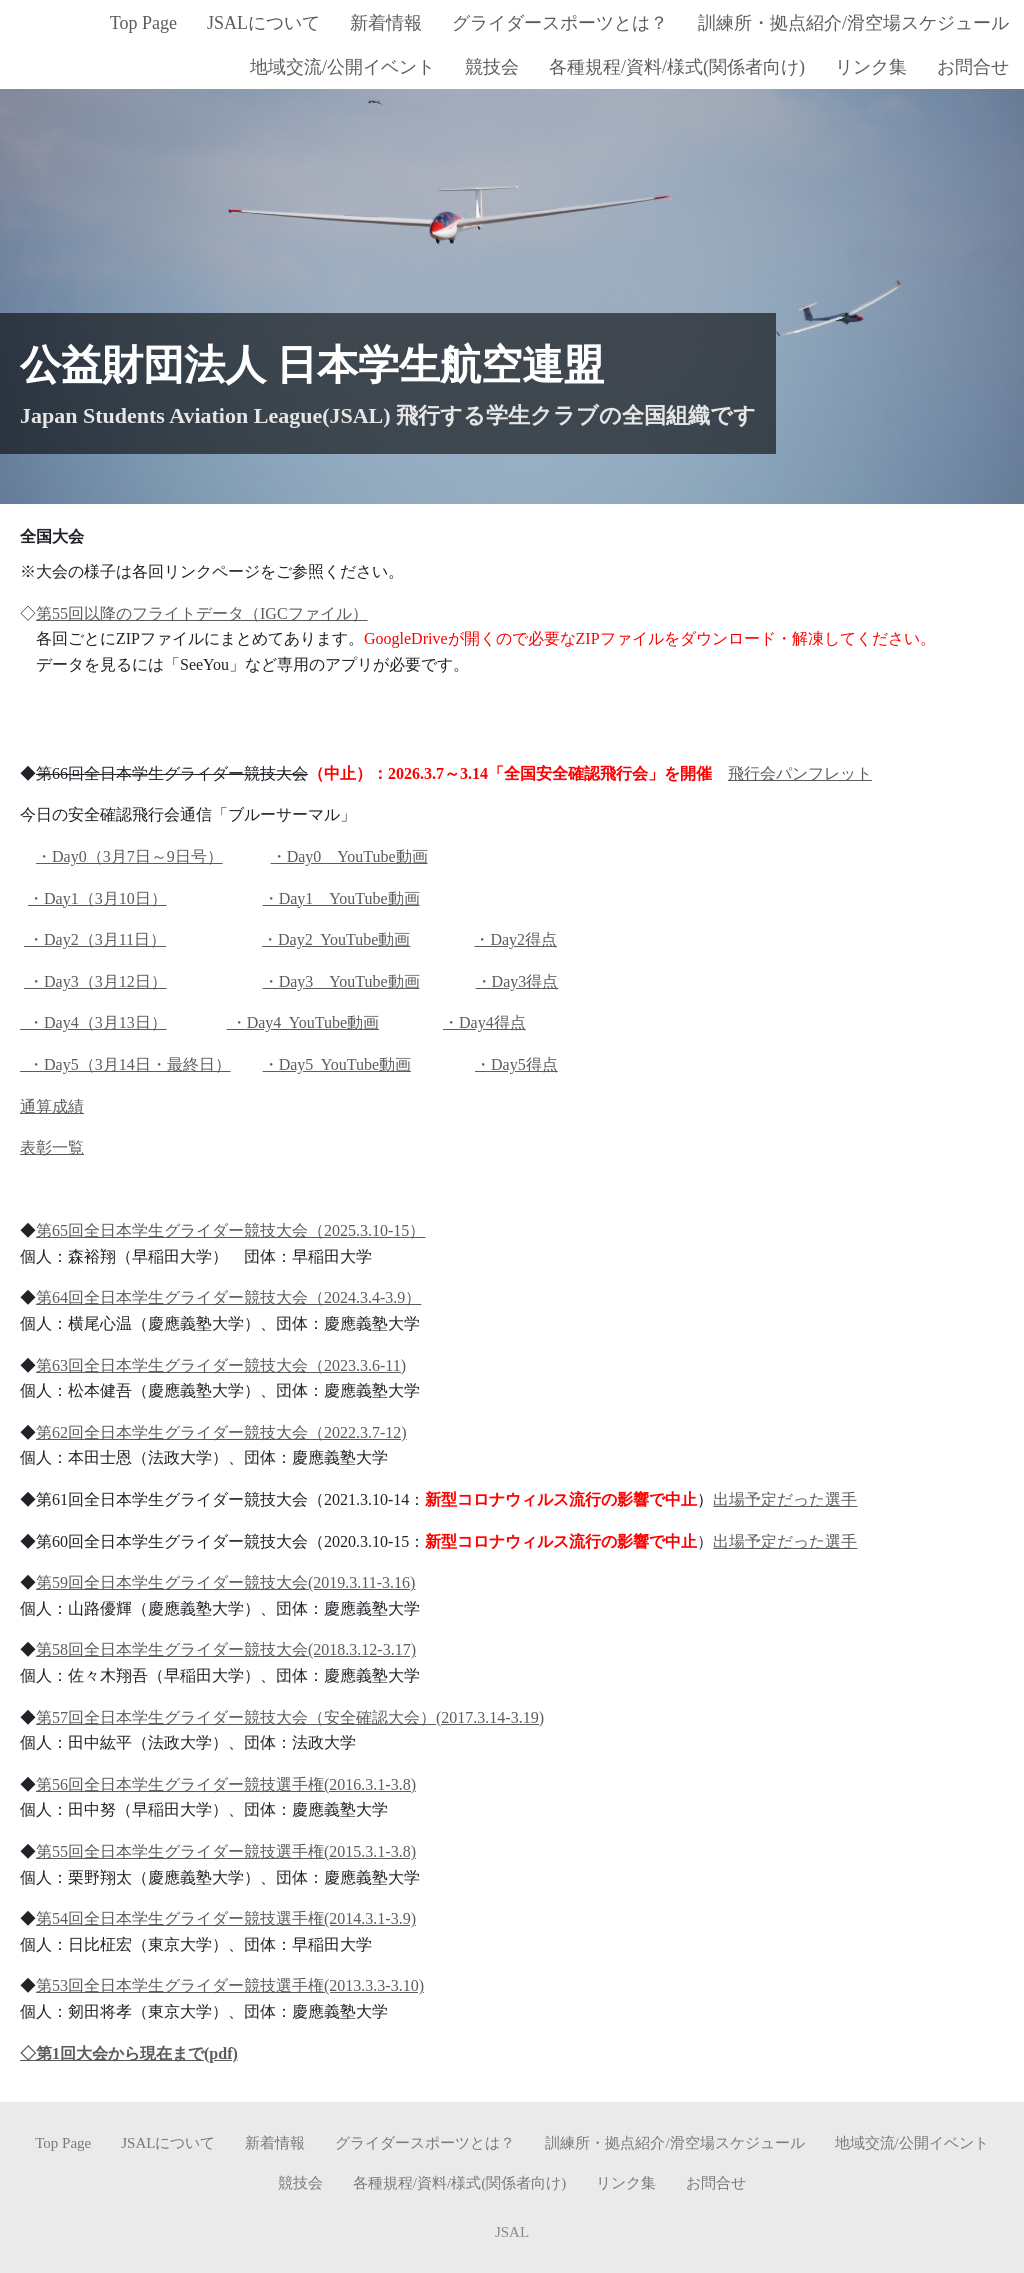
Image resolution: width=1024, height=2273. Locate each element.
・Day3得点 (517, 980)
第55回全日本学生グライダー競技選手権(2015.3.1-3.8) (226, 1850)
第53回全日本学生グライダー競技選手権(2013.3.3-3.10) (230, 1985)
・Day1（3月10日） (97, 897)
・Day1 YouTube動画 (341, 897)
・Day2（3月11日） (95, 939)
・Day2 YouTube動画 (336, 939)
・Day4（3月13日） (93, 1022)
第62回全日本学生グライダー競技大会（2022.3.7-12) (221, 1431)
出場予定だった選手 (785, 1498)
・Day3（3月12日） (95, 980)
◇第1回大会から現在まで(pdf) (129, 2052)
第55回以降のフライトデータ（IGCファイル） (202, 612)
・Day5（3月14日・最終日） (125, 1063)
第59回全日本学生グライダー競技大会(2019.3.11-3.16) (225, 1582)
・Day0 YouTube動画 (349, 855)
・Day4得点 (484, 1022)
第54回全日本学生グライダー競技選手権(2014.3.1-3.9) (226, 1918)
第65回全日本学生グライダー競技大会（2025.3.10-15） (230, 1230)
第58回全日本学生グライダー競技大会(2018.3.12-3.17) (226, 1649)
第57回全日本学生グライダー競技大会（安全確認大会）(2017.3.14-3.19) (290, 1716)
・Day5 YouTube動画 (337, 1063)
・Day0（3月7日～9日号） (129, 855)
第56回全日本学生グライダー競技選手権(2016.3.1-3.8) (226, 1783)
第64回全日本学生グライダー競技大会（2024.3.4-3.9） (228, 1297)
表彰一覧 (52, 1147)
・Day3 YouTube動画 (341, 980)
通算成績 (52, 1105)
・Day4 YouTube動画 (303, 1022)
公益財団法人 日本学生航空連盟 (312, 364)
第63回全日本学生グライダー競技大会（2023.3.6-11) (221, 1364)
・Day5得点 (516, 1063)
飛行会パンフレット (800, 772)
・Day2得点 (515, 939)
